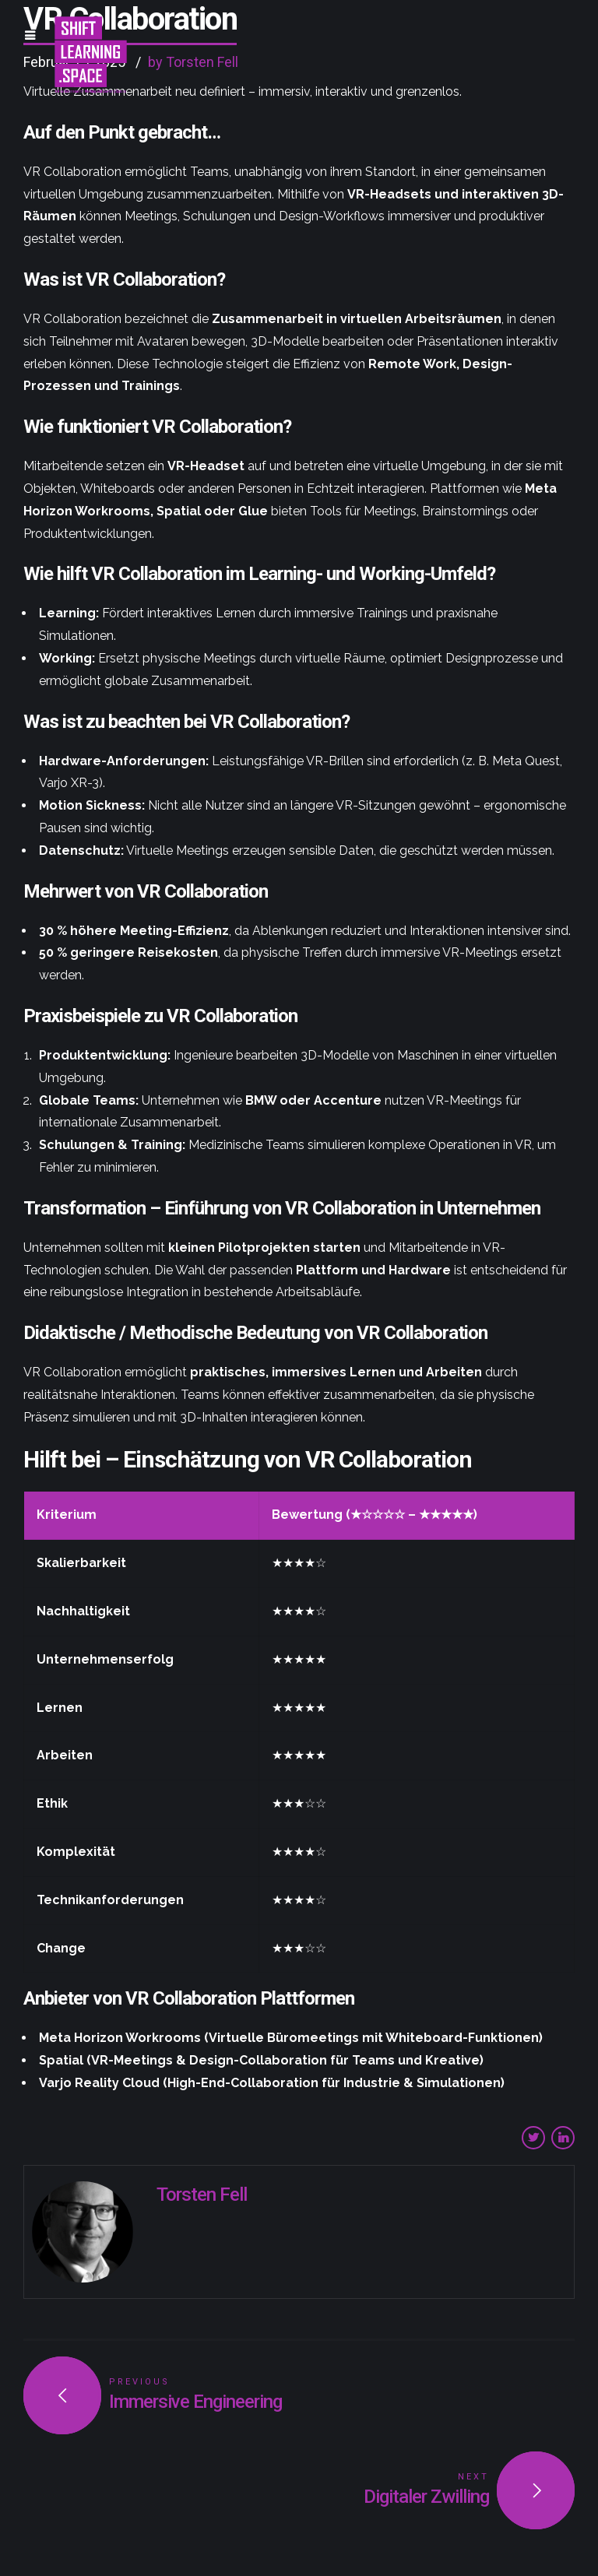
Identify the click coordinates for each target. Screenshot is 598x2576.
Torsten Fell (202, 2194)
